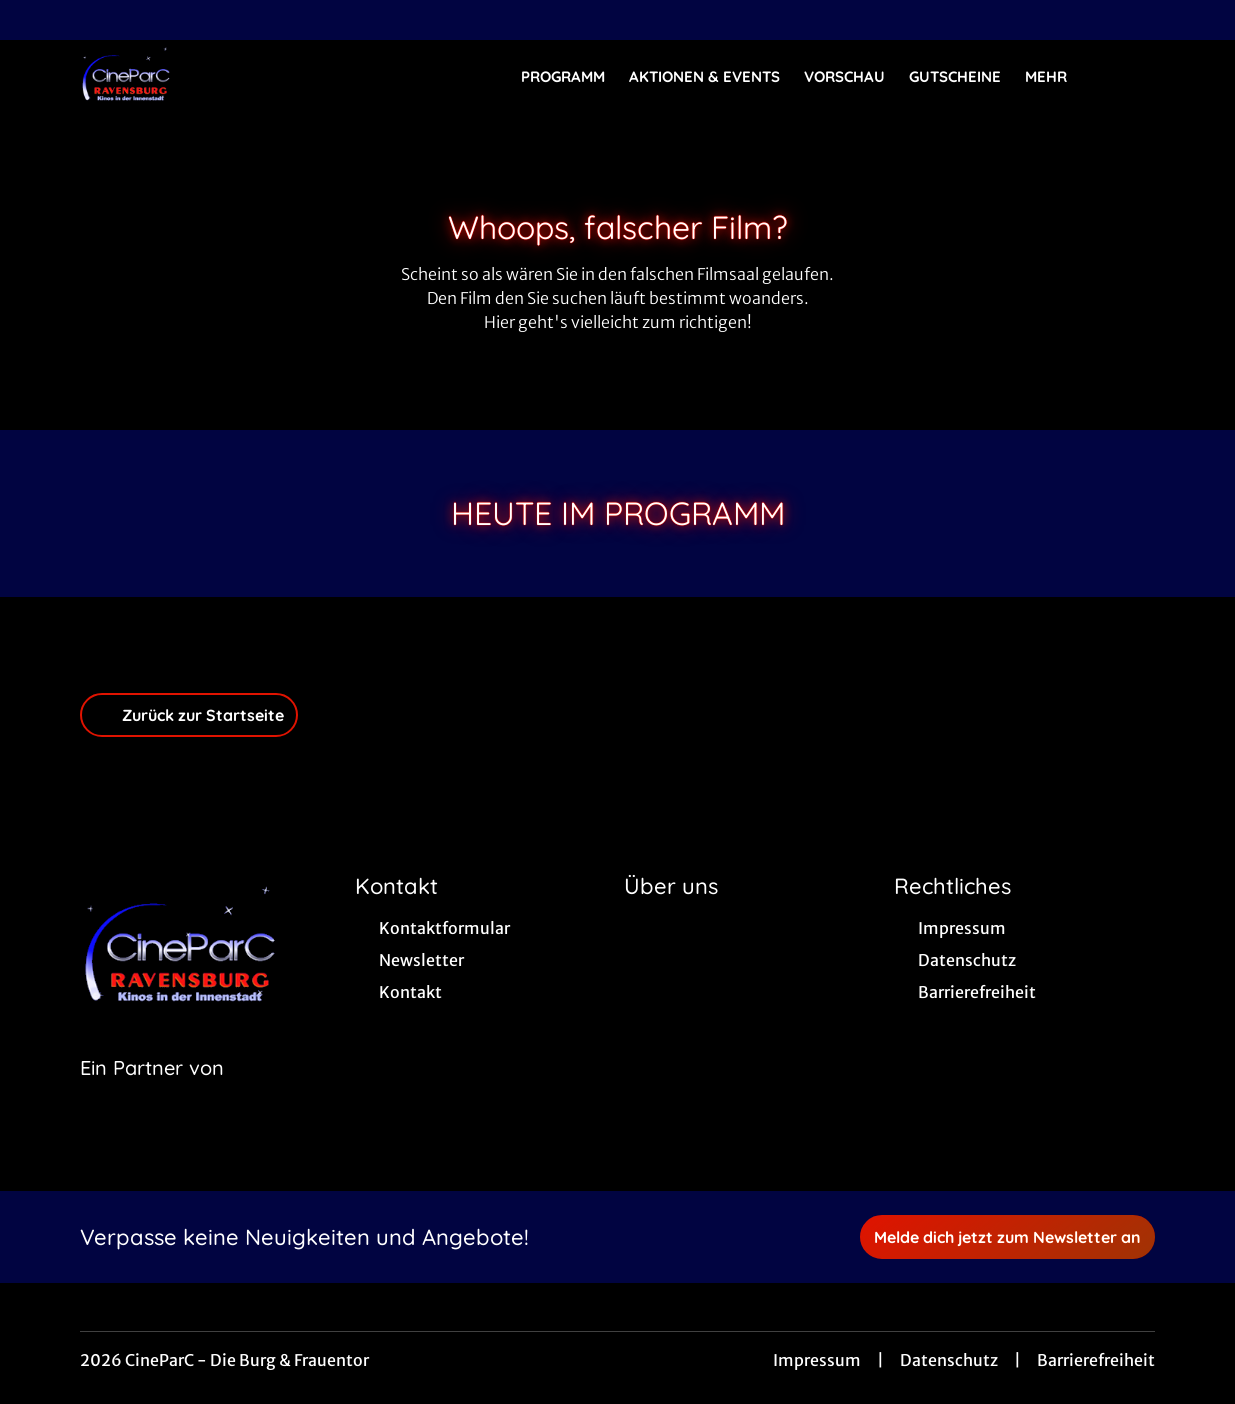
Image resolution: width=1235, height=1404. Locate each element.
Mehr (1058, 77)
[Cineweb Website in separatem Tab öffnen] (152, 1093)
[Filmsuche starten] (1135, 76)
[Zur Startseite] (220, 76)
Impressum (817, 1360)
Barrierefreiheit (1096, 1360)
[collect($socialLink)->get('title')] (36, 20)
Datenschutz (949, 1360)
